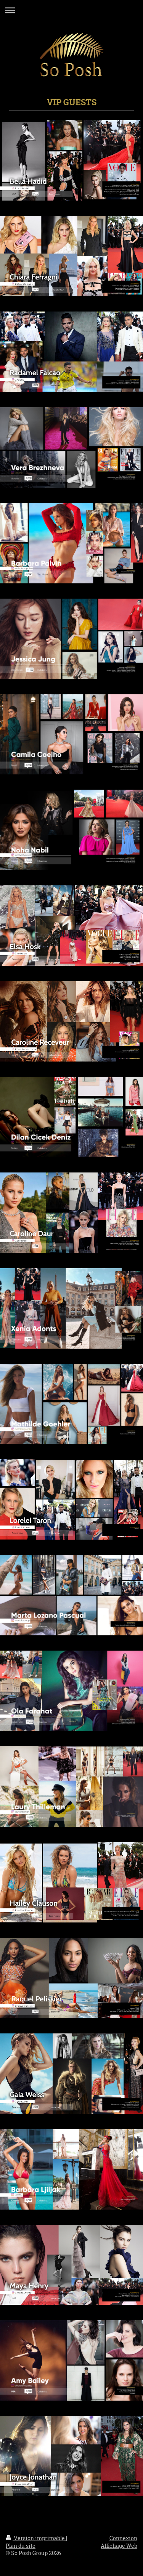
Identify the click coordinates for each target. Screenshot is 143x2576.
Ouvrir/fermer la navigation (71, 10)
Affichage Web (119, 2545)
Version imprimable (36, 2538)
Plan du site (20, 2545)
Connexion (123, 2538)
